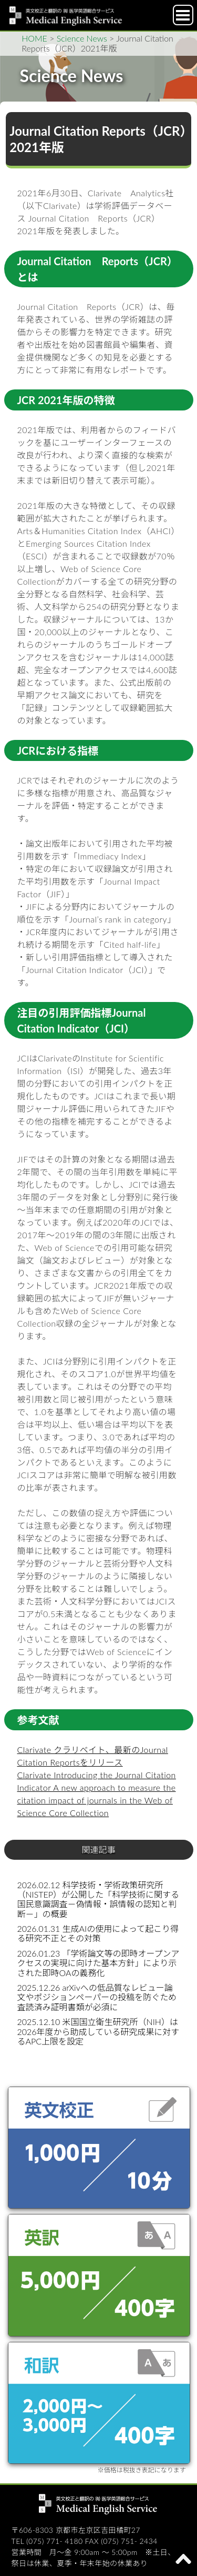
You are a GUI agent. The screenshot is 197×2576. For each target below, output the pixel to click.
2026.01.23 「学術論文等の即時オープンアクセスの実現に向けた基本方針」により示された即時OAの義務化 (98, 1963)
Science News (82, 38)
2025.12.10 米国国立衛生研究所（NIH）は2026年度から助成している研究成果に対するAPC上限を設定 (98, 2031)
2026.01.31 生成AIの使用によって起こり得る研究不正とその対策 (98, 1933)
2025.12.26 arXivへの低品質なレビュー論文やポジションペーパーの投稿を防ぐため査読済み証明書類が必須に (97, 1997)
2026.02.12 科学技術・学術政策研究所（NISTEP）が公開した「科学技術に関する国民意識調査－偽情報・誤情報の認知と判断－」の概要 (98, 1899)
